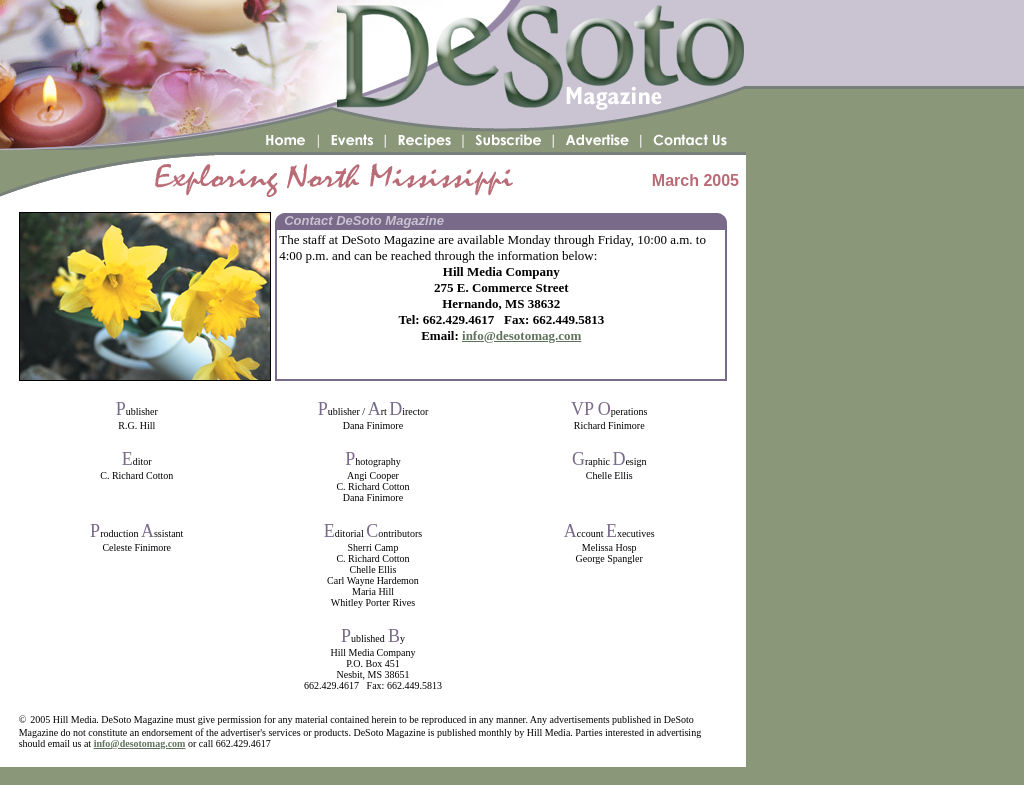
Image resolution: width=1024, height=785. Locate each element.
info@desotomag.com (521, 335)
